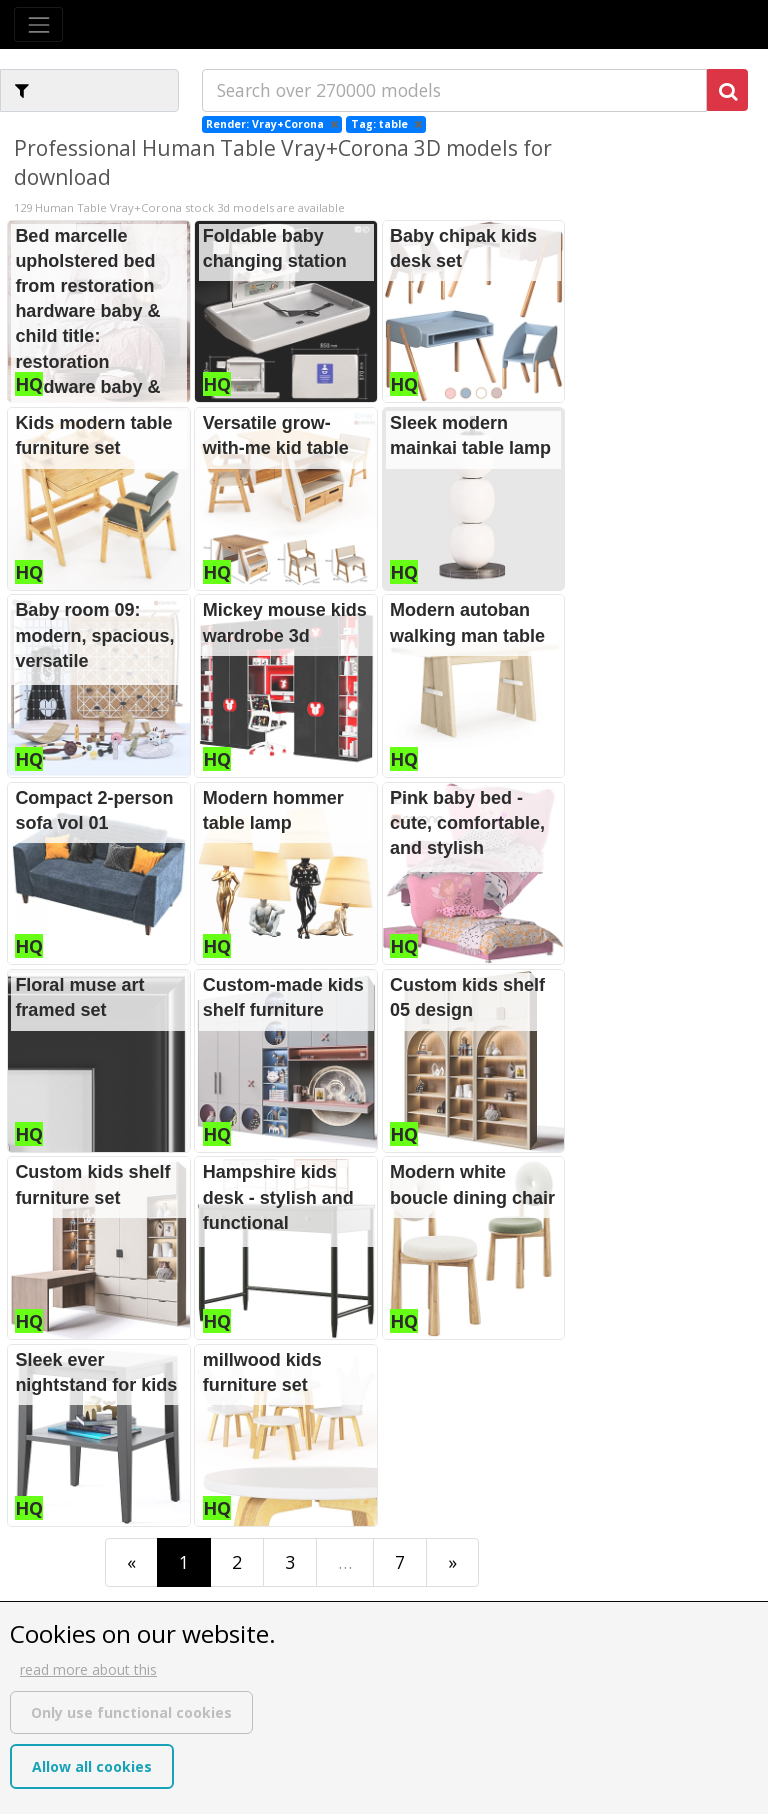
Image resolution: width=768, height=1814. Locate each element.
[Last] (452, 1562)
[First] (131, 1562)
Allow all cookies (92, 1766)
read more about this (88, 1669)
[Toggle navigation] (38, 24)
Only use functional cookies (131, 1712)
